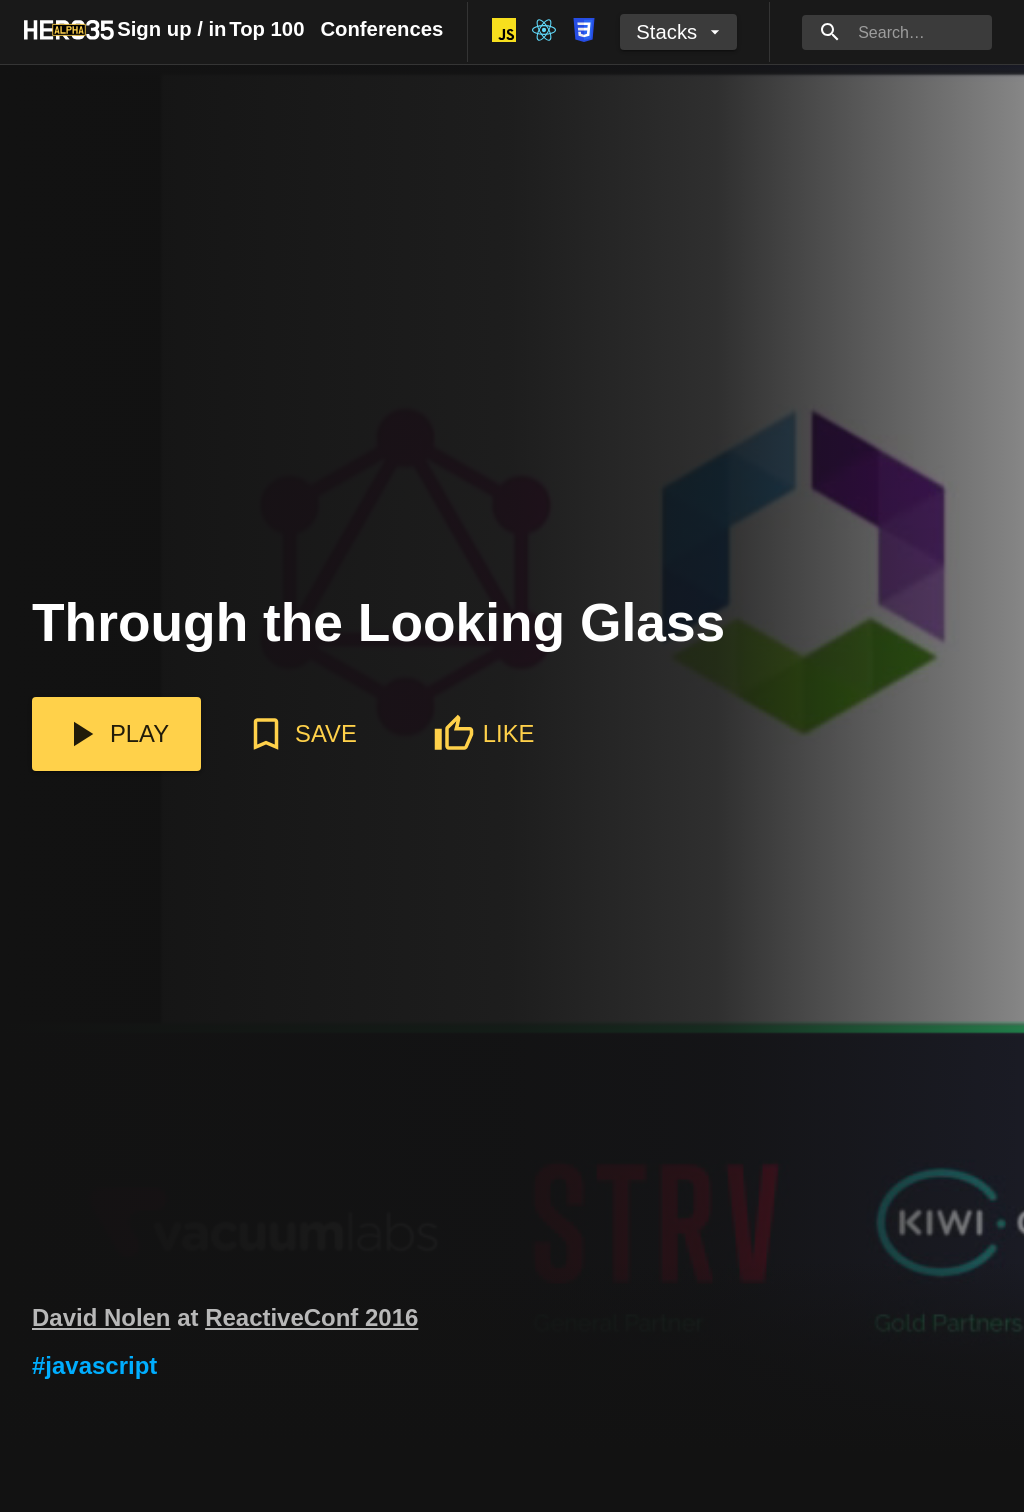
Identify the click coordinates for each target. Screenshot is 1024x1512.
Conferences (381, 29)
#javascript (94, 1365)
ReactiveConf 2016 (311, 1317)
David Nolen (101, 1317)
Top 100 (266, 29)
